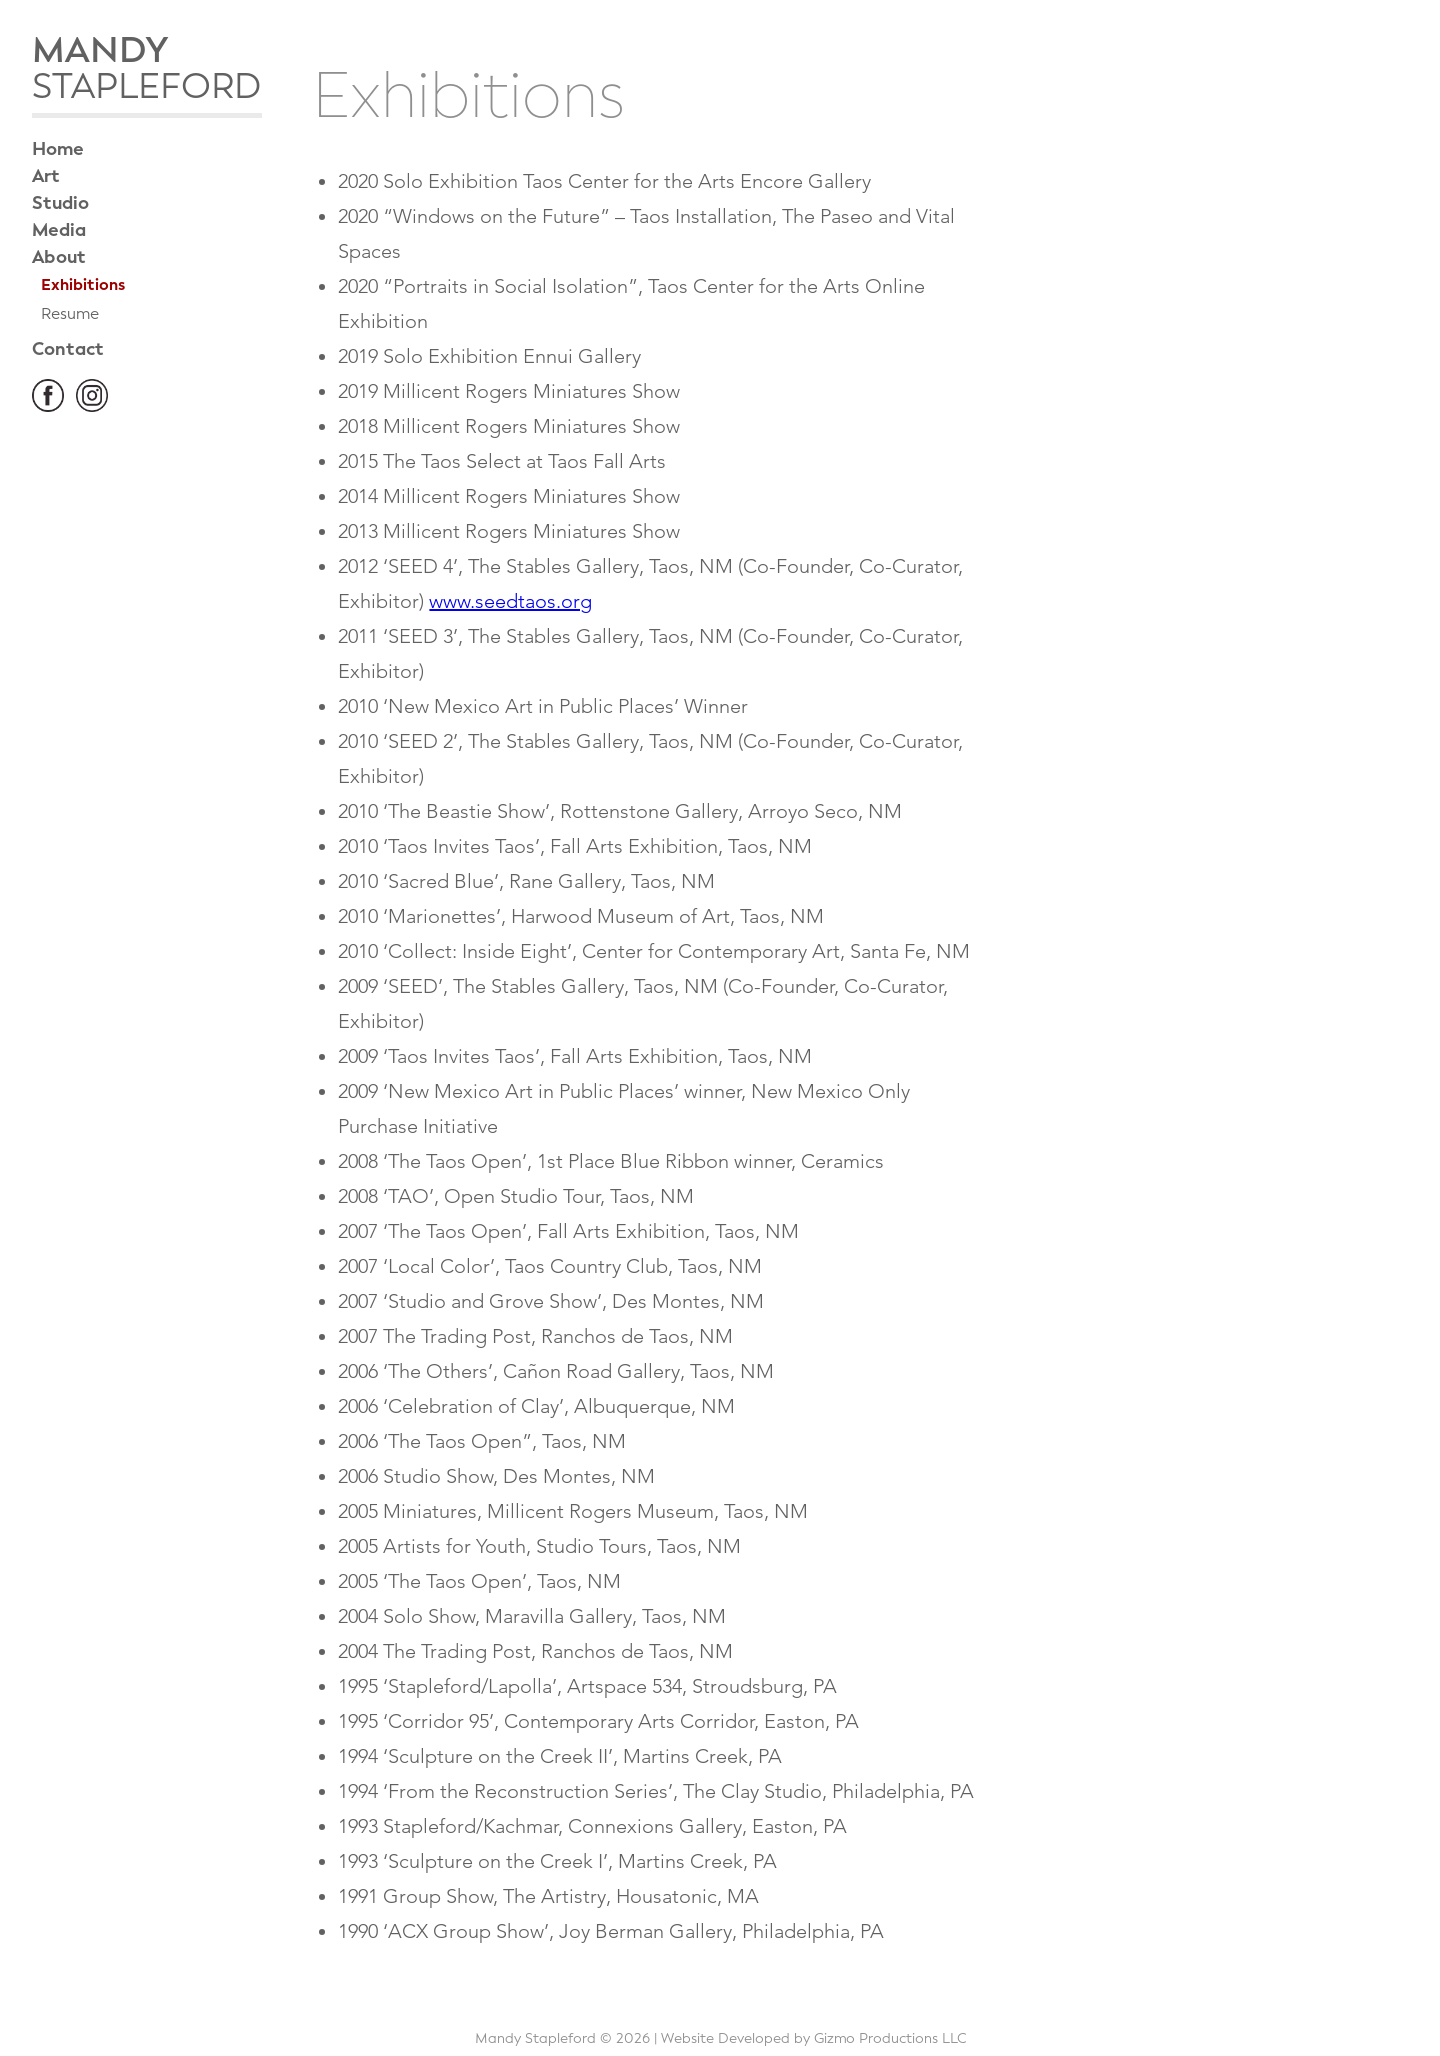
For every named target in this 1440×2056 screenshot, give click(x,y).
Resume (70, 313)
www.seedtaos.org (510, 601)
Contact (68, 349)
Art (46, 176)
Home (58, 149)
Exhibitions (83, 285)
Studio (60, 203)
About (59, 257)
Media (59, 230)
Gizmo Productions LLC (890, 2038)
